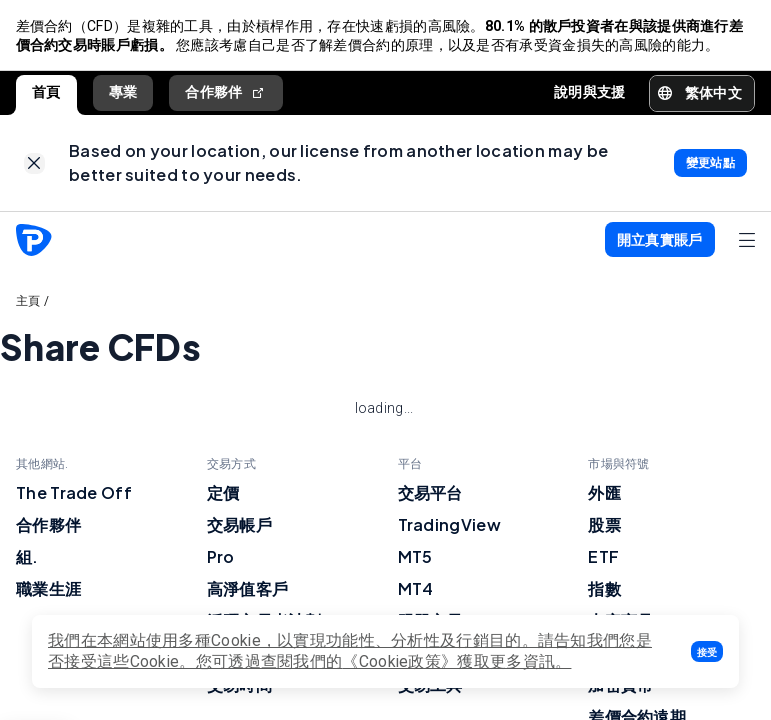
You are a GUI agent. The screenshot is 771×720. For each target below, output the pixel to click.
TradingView (449, 525)
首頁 (46, 93)
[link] (34, 164)
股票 (604, 525)
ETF (603, 557)
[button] (707, 651)
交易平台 (430, 493)
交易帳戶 (239, 525)
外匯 (604, 493)
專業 (123, 93)
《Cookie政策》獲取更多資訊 (448, 661)
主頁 (28, 302)
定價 (223, 493)
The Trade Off (74, 493)
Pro (221, 557)
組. (27, 557)
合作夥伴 (226, 93)
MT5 (415, 557)
